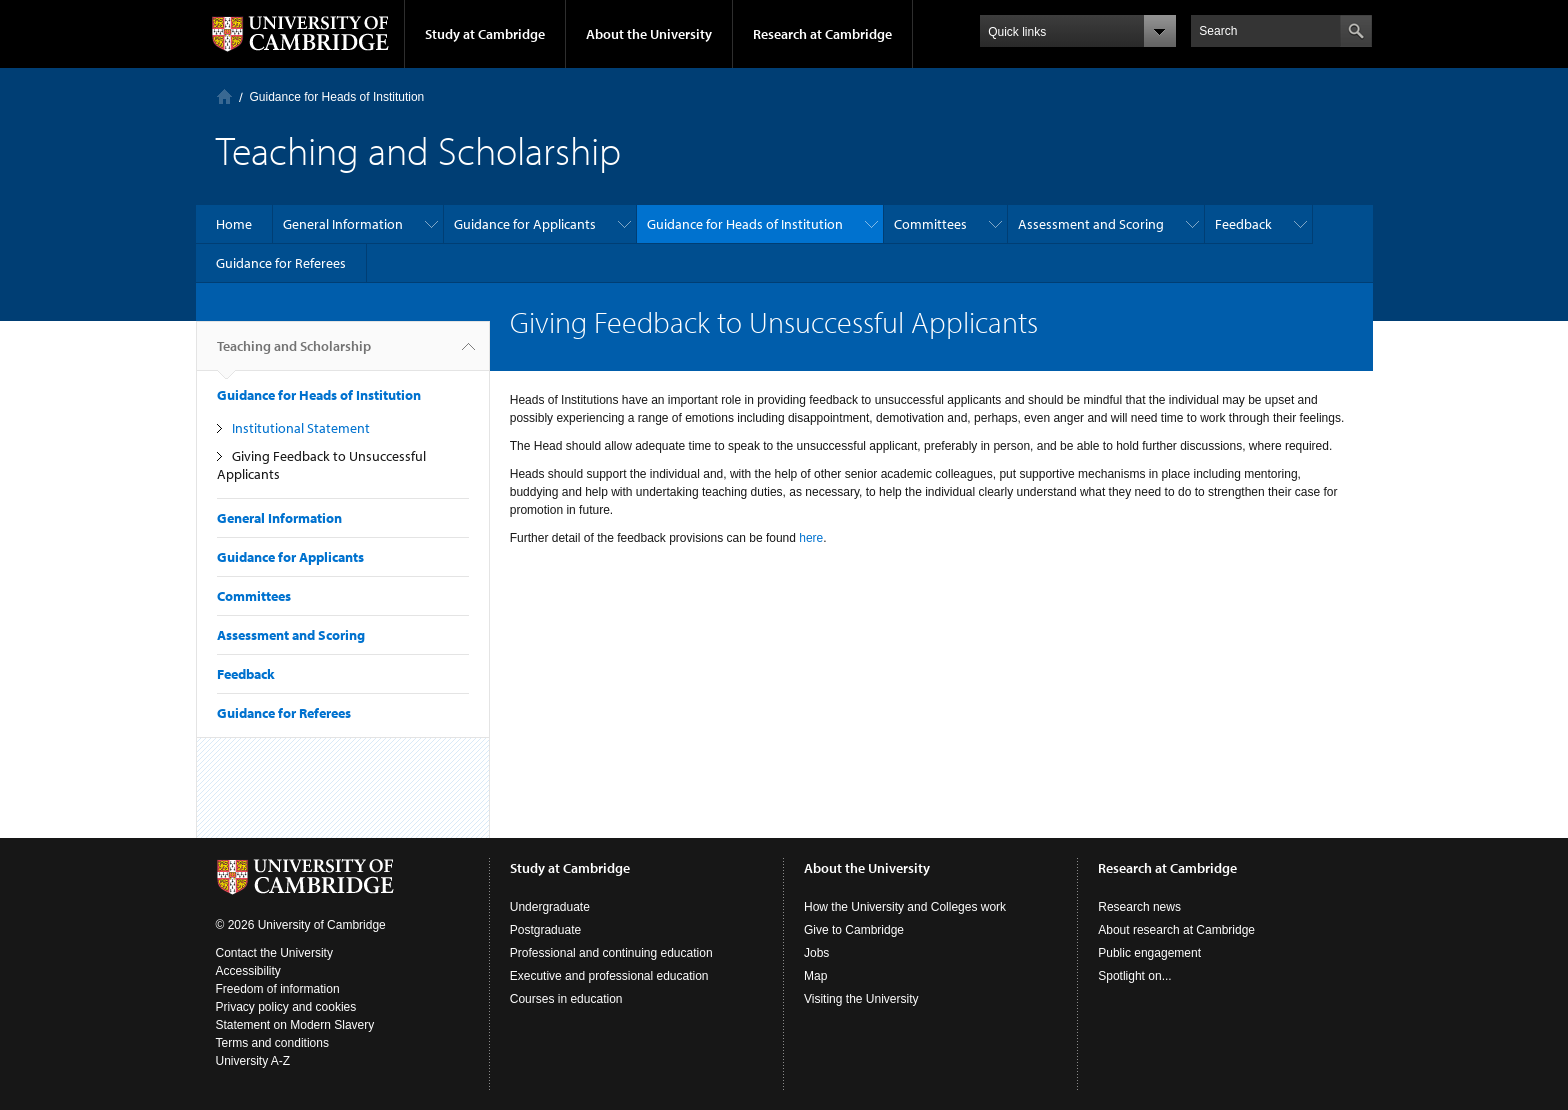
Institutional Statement (301, 428)
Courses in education (566, 999)
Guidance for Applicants (525, 224)
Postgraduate (545, 930)
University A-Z (253, 1061)
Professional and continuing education (611, 953)
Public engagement (1149, 953)
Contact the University (274, 953)
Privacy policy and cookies (286, 1007)
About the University (649, 34)
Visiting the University (861, 999)
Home (224, 96)
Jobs (816, 953)
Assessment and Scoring (1091, 224)
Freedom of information (278, 989)
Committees (930, 224)
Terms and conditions (272, 1043)
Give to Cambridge (854, 930)
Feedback (1243, 224)
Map (815, 976)
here (811, 538)
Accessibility (248, 971)
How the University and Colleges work (905, 907)
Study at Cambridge (485, 34)
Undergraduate (550, 907)
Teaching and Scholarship (294, 354)
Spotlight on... (1134, 976)
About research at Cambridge (1176, 930)
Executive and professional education (609, 976)
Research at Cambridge (822, 34)
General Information (343, 224)
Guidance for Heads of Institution (337, 97)
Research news (1139, 907)
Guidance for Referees (281, 263)
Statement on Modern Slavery (295, 1025)
